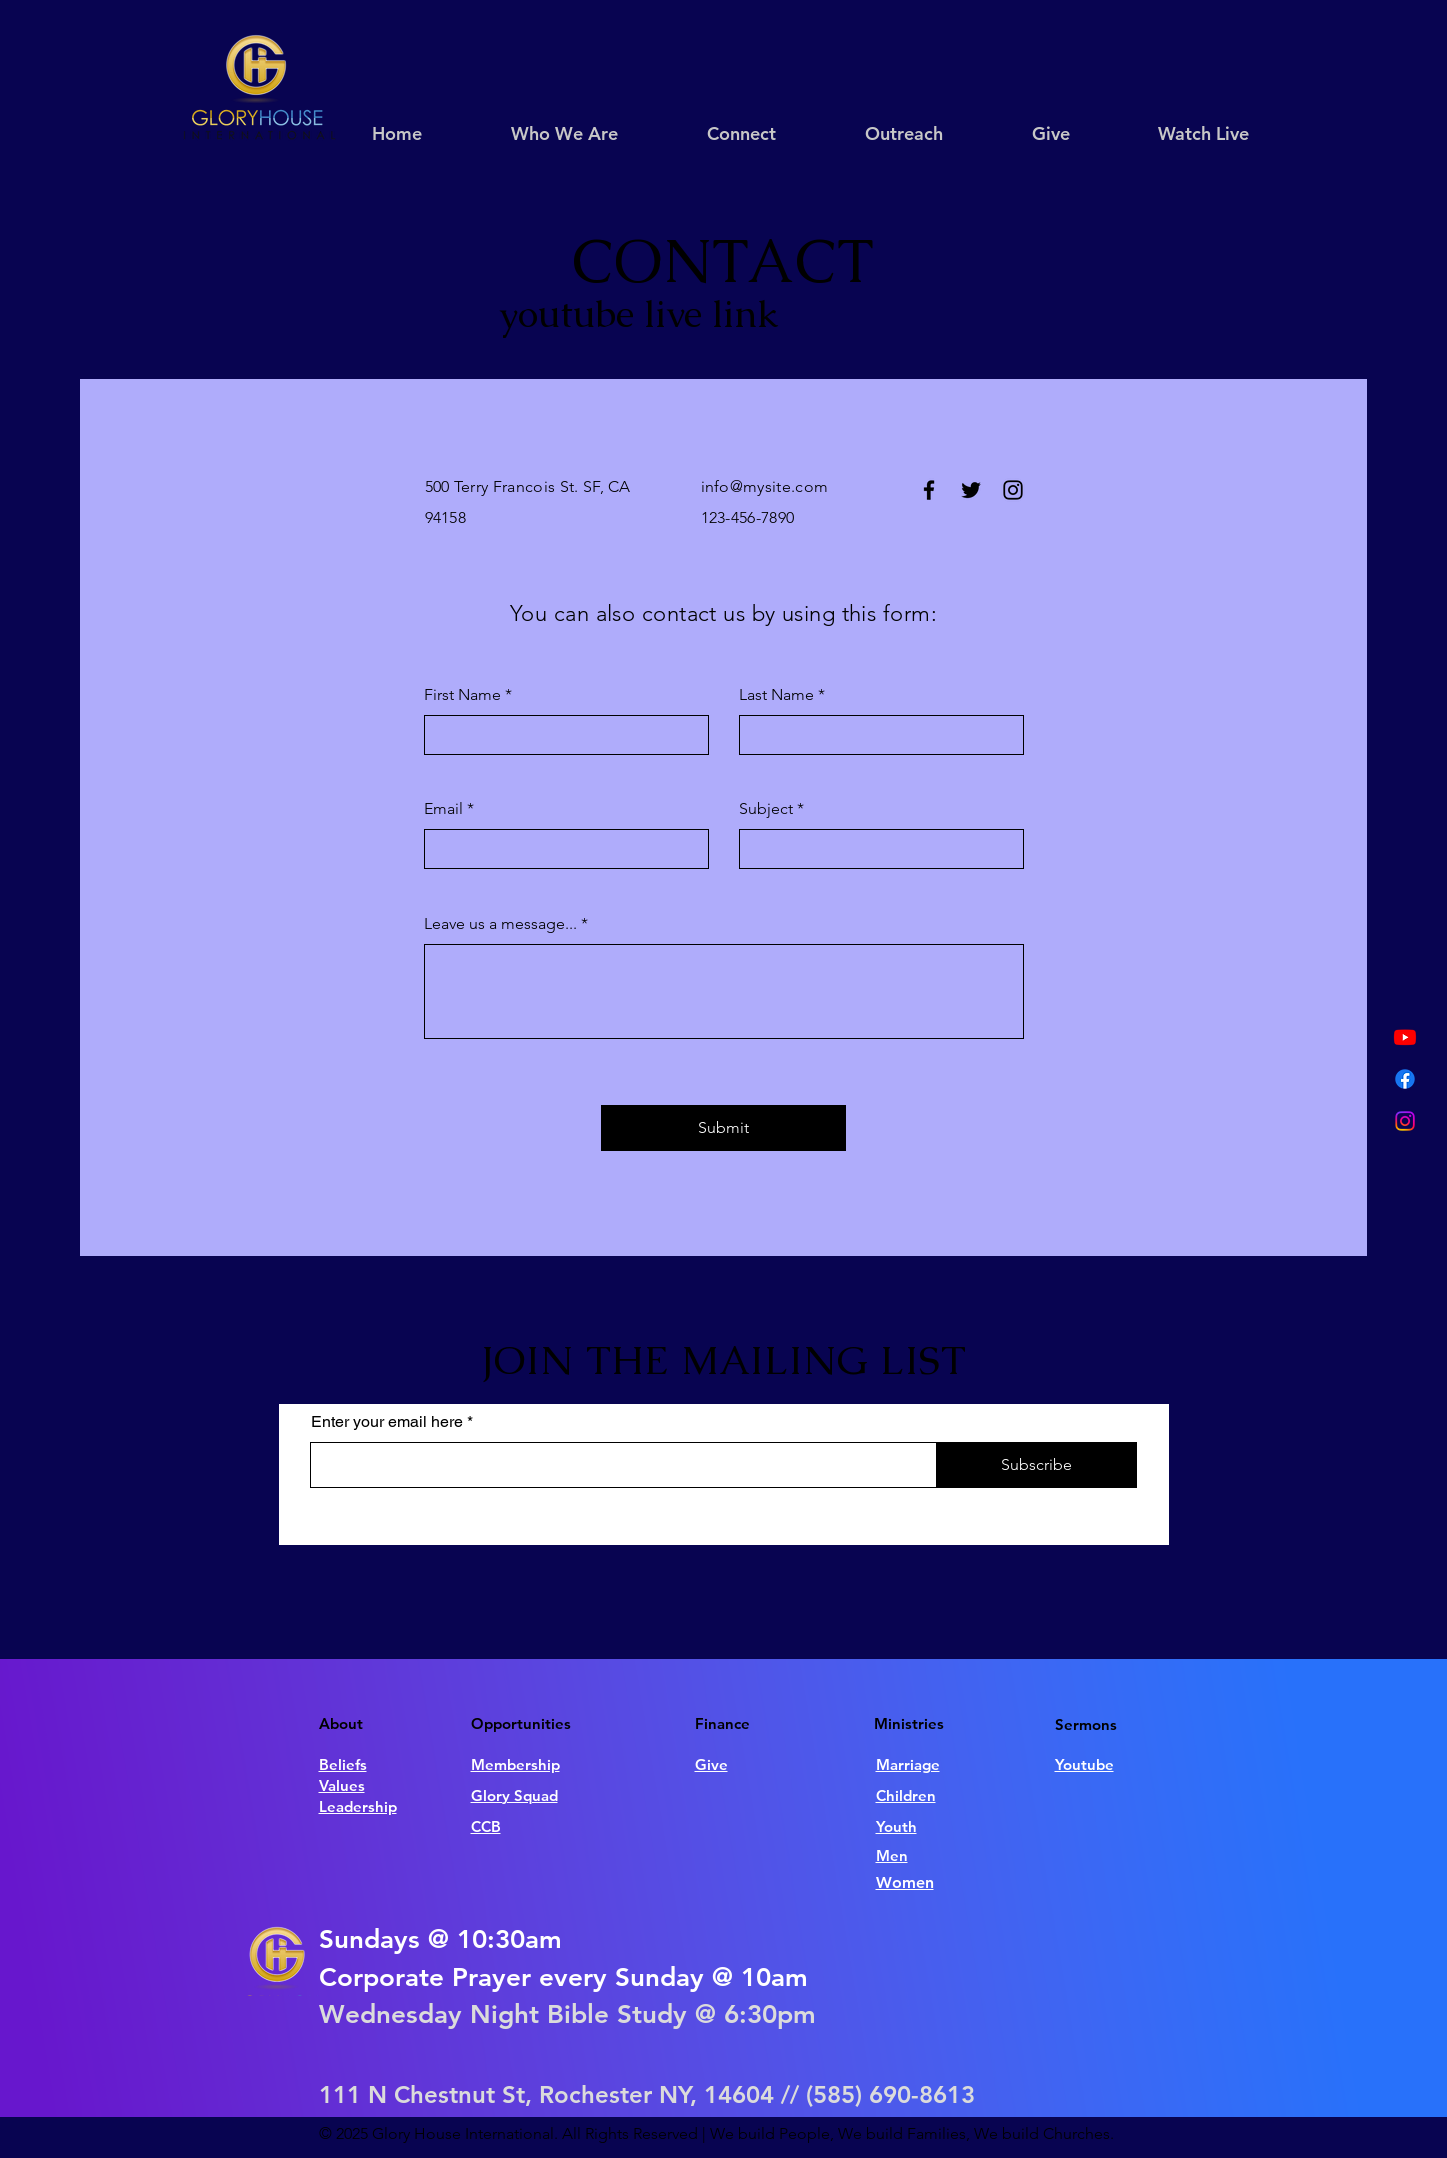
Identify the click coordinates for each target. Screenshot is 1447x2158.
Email (443, 809)
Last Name (776, 695)
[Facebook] (1405, 1079)
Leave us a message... (500, 924)
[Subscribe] (1037, 1465)
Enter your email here (387, 1422)
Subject (766, 809)
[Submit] (723, 1128)
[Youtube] (1405, 1037)
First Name (462, 695)
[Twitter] (971, 490)
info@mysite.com (765, 486)
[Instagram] (1405, 1121)
